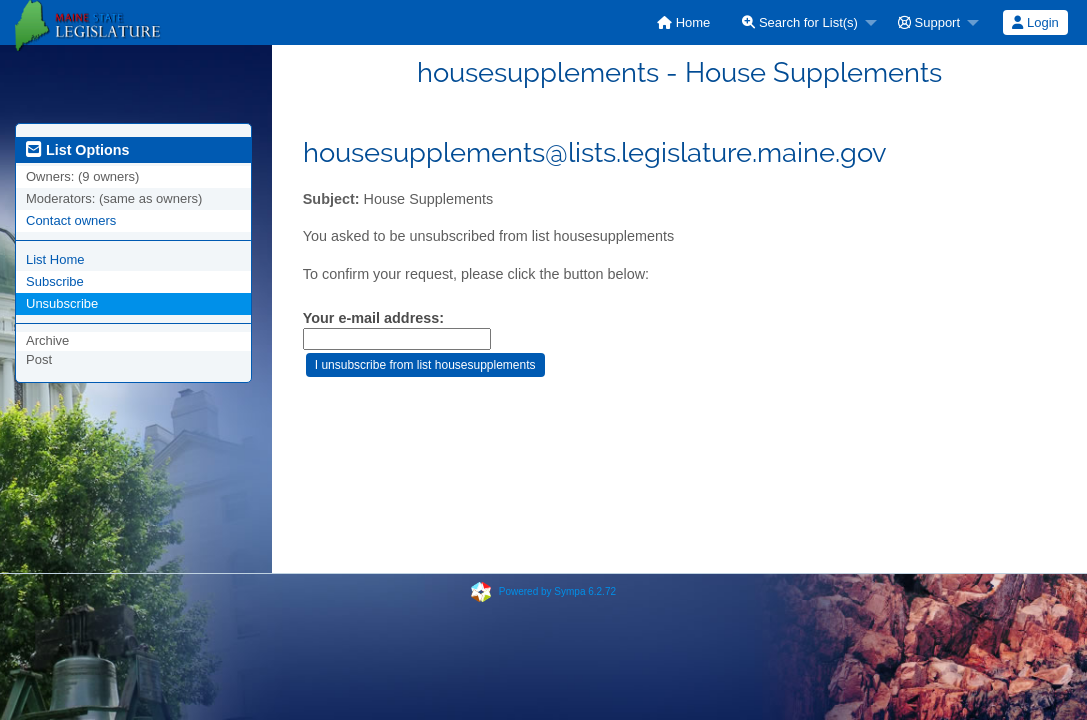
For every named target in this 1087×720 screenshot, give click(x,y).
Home (683, 22)
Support (929, 22)
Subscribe (55, 281)
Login (1035, 22)
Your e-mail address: (373, 318)
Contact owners (71, 220)
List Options (77, 150)
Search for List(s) (800, 22)
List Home (55, 259)
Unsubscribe (62, 303)
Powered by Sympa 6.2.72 (557, 591)
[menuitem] (683, 22)
